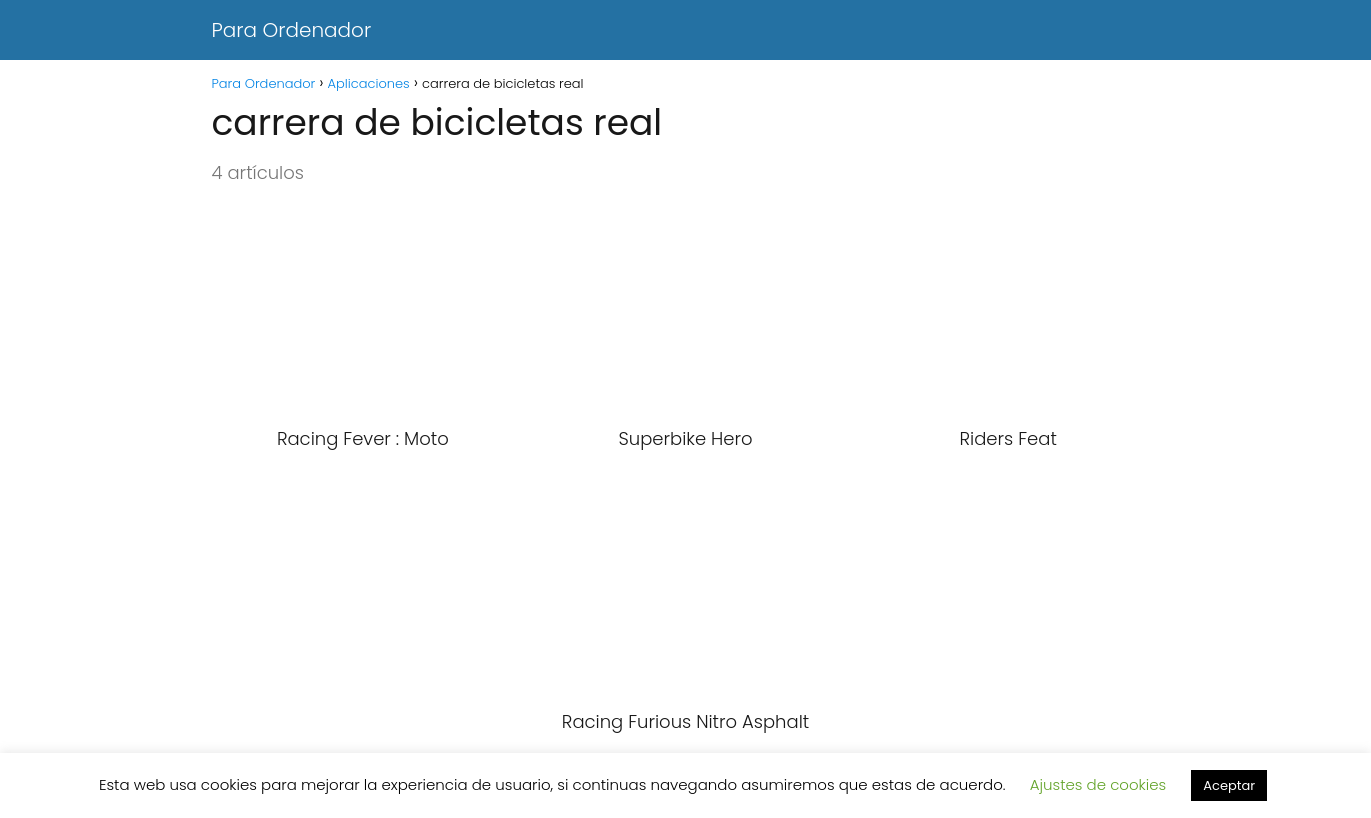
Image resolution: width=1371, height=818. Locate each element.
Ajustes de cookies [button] (1098, 784)
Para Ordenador (292, 30)
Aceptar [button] (1229, 785)
